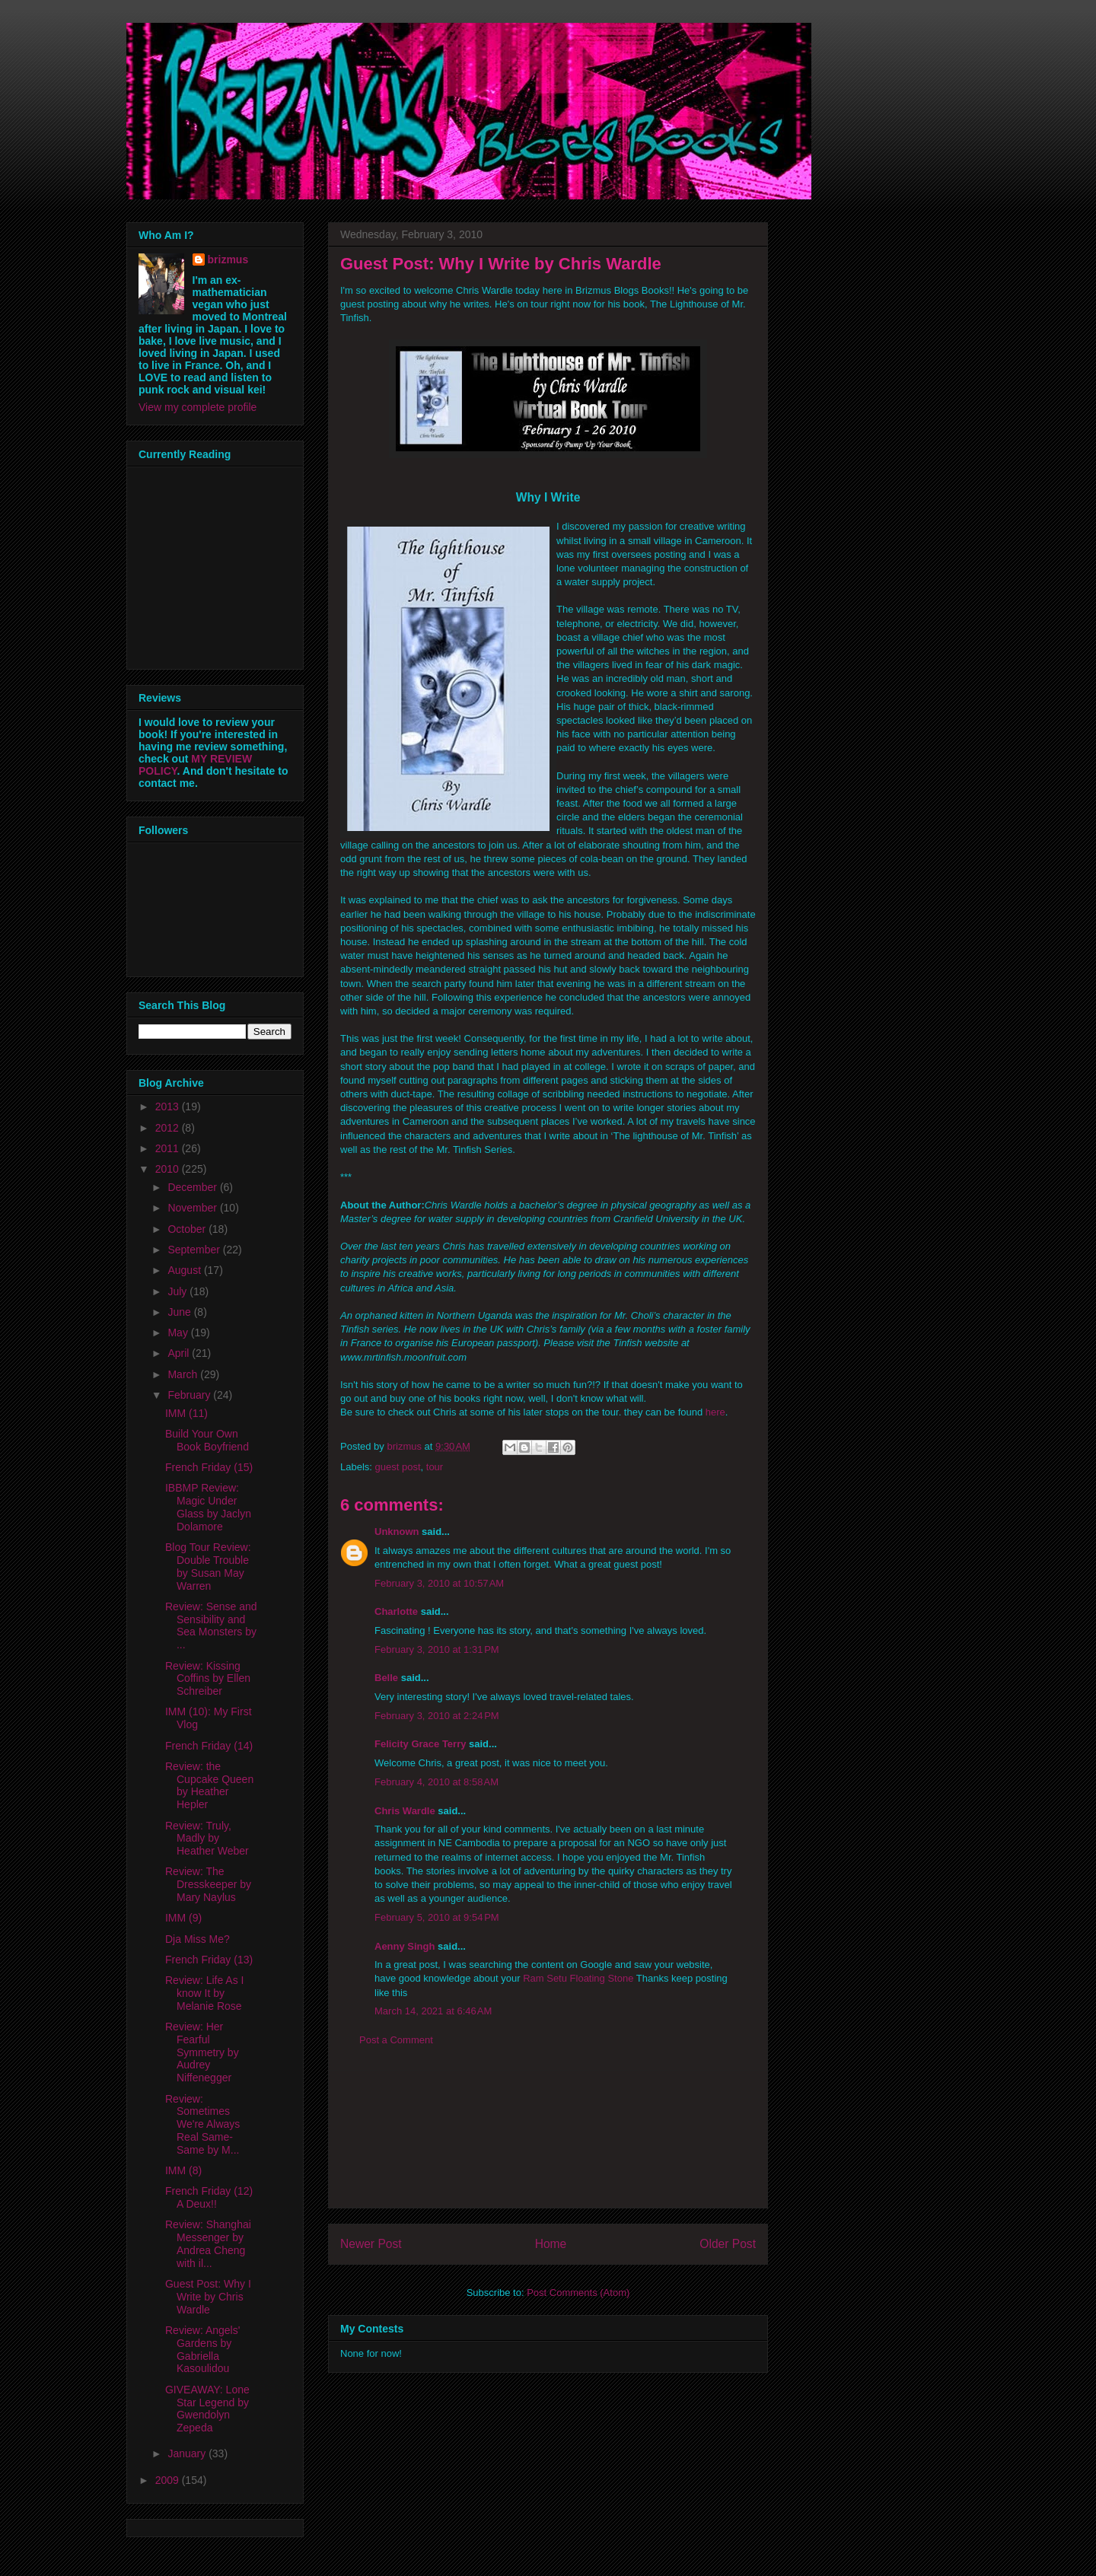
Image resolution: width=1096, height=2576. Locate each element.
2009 (168, 2480)
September (194, 1249)
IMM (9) (183, 1918)
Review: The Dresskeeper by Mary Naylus (208, 1884)
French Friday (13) (209, 1959)
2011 (168, 1148)
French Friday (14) (209, 1746)
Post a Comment (396, 2040)
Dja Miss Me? (197, 1939)
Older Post (727, 2243)
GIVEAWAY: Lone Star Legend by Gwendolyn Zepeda (207, 2408)
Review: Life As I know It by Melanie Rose (204, 1993)
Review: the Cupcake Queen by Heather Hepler (209, 1785)
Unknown (396, 1531)
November (193, 1208)
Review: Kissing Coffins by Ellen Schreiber (207, 1679)
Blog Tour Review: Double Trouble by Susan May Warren (208, 1566)
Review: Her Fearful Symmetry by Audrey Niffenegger (202, 2052)
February (190, 1395)
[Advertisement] (548, 2139)
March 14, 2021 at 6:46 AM (433, 2011)
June (180, 1312)
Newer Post (371, 2243)
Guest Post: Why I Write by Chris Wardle (208, 2297)
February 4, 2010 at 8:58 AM (436, 1782)
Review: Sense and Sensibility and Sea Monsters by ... (211, 1625)
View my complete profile (197, 407)
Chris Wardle (404, 1811)
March (183, 1374)
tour (434, 1467)
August (185, 1270)
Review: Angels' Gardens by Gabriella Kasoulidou (202, 2349)
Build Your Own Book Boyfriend (207, 1440)
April (179, 1353)
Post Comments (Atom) (578, 2292)
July (178, 1291)
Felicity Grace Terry (420, 1744)
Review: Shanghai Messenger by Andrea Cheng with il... (208, 2243)
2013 (168, 1106)
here (715, 1412)
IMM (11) (186, 1413)
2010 (168, 1169)
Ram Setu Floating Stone (578, 1978)
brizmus (228, 259)
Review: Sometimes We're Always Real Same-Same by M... (202, 2124)
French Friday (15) (209, 1467)
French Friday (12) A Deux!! (209, 2197)
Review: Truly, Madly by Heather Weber (207, 1839)
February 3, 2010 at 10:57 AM (439, 1583)
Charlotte (396, 1611)
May (178, 1332)
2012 (168, 1128)
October (188, 1229)
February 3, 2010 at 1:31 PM (436, 1649)
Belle (386, 1677)
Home (551, 2243)
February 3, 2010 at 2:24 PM (436, 1715)
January (188, 2453)
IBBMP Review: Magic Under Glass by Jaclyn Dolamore (208, 1507)
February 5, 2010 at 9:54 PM (436, 1917)
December (193, 1187)
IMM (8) (183, 2170)
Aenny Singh (404, 1946)
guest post (398, 1467)
